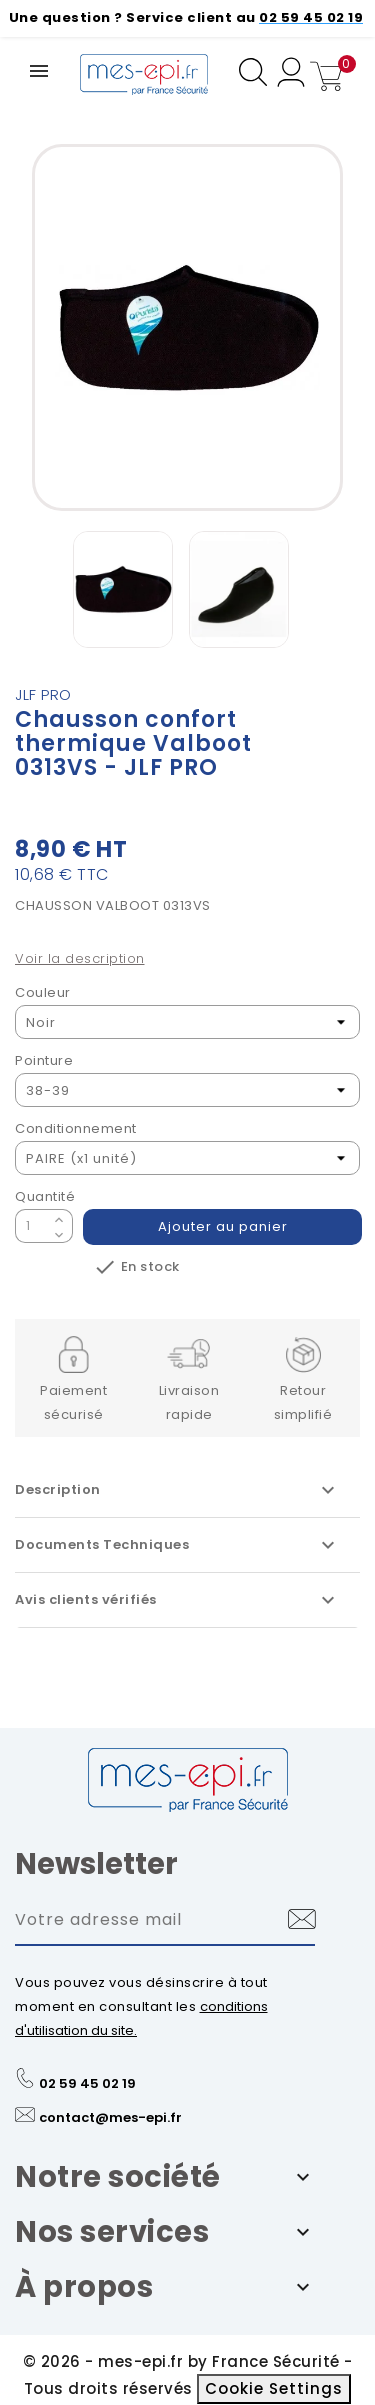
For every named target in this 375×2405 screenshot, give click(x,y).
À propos (84, 2287)
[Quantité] (32, 1226)
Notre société (118, 2177)
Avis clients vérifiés (177, 1600)
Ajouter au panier (223, 1226)
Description (177, 1490)
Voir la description (80, 958)
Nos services (112, 2232)
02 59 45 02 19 (87, 2083)
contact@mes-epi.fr (110, 2117)
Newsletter (96, 1864)
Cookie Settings (274, 2388)
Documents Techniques (177, 1545)
